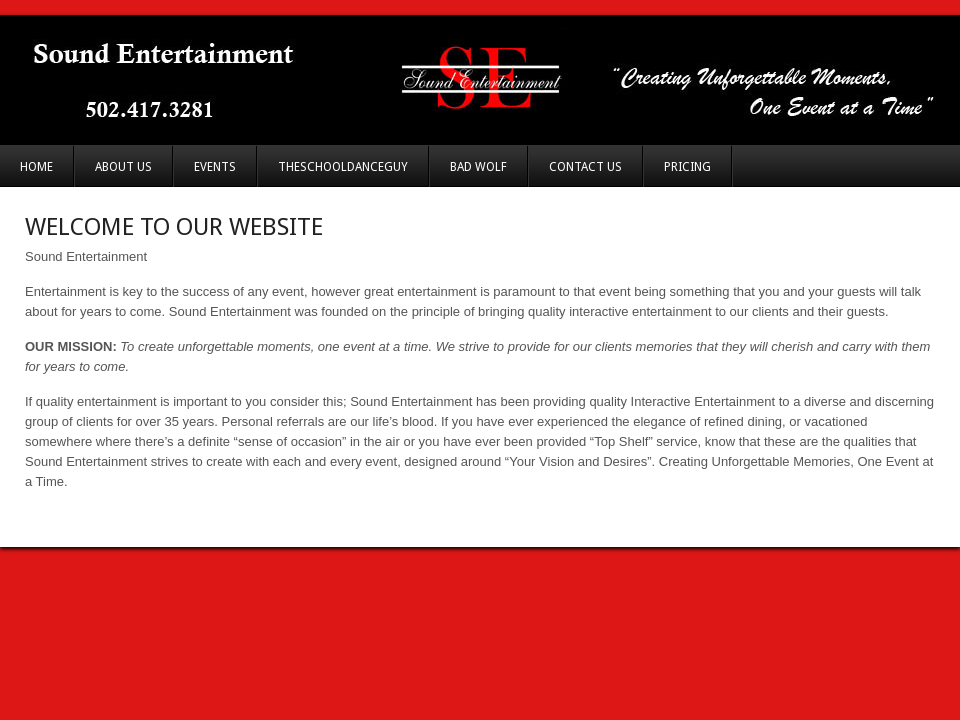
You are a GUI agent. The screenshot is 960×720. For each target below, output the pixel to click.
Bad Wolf (478, 167)
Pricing (687, 167)
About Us (123, 167)
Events (215, 167)
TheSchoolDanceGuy (343, 167)
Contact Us (585, 167)
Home (36, 167)
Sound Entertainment (480, 80)
